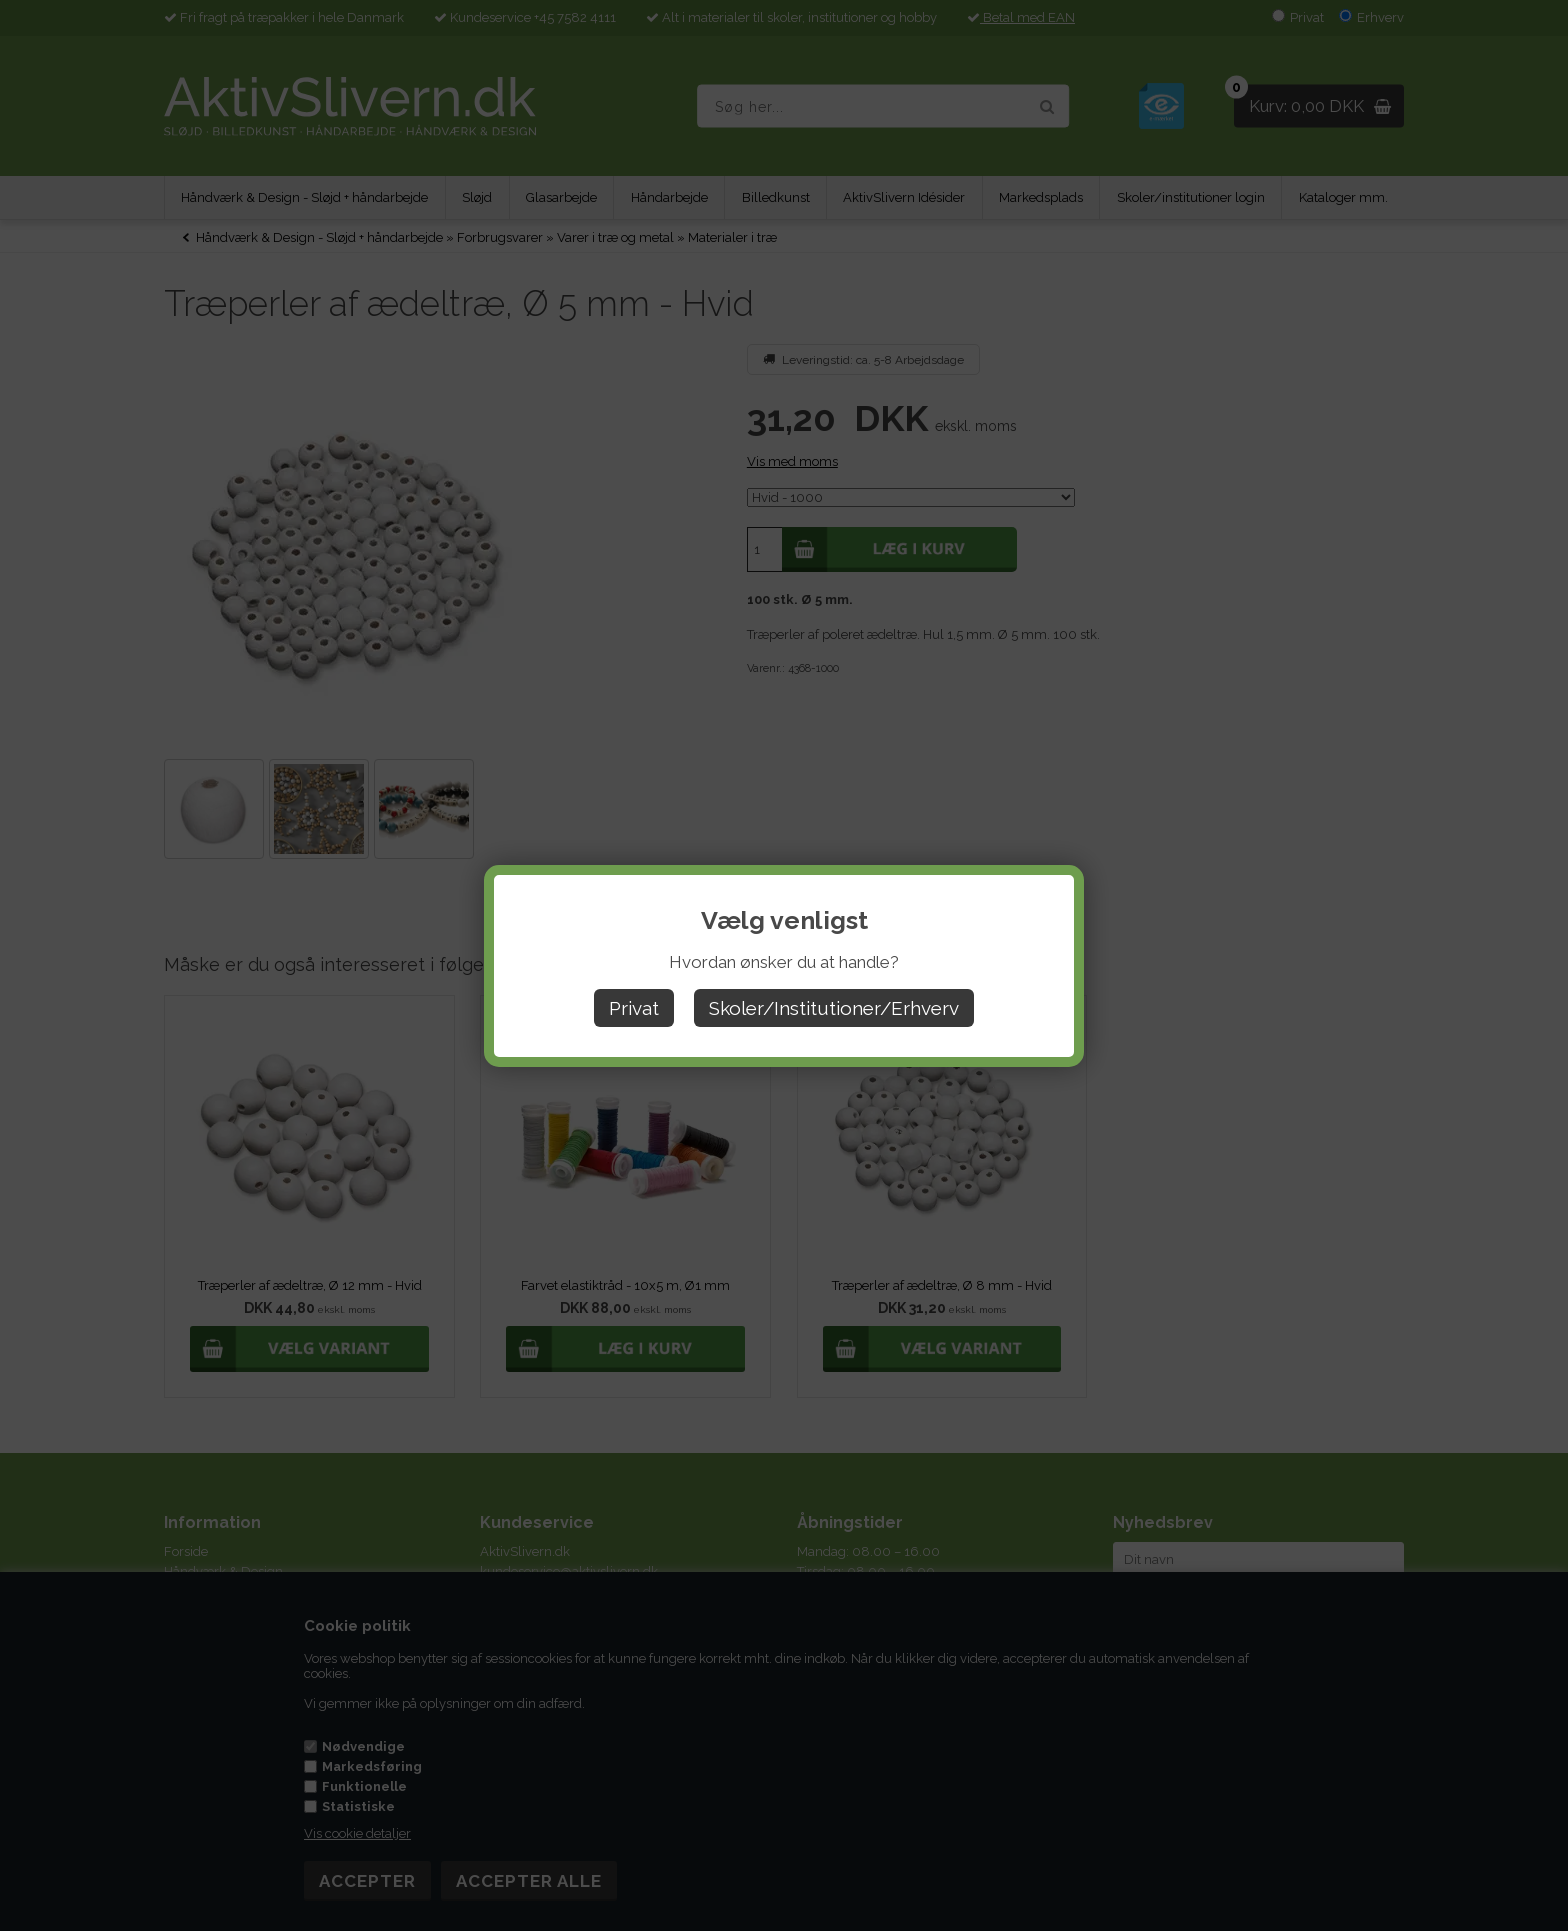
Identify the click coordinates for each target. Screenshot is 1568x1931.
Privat (634, 1008)
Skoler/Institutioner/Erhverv (834, 1008)
